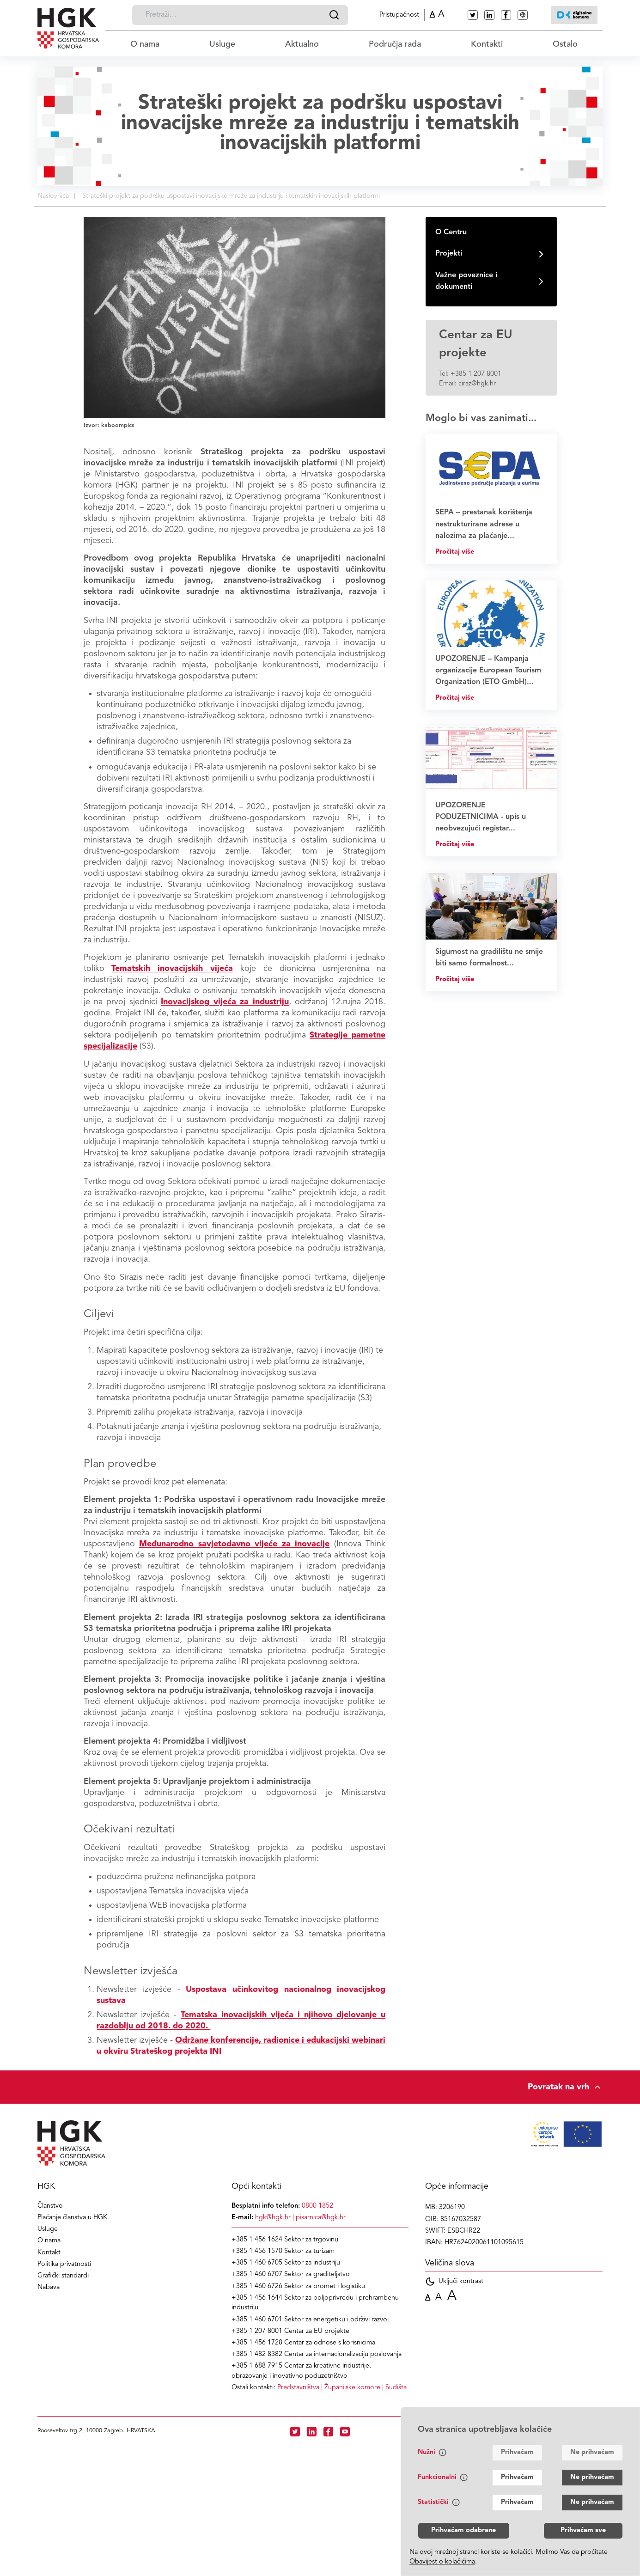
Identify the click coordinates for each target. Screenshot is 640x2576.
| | (342, 2387)
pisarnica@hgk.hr (321, 2217)
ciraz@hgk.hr (477, 383)
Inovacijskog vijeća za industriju (224, 1002)
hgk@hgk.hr (273, 2217)
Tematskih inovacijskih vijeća (172, 968)
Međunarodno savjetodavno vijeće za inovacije (234, 1544)
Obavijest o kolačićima (442, 2561)
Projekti (448, 253)
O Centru (451, 232)
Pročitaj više (454, 552)
